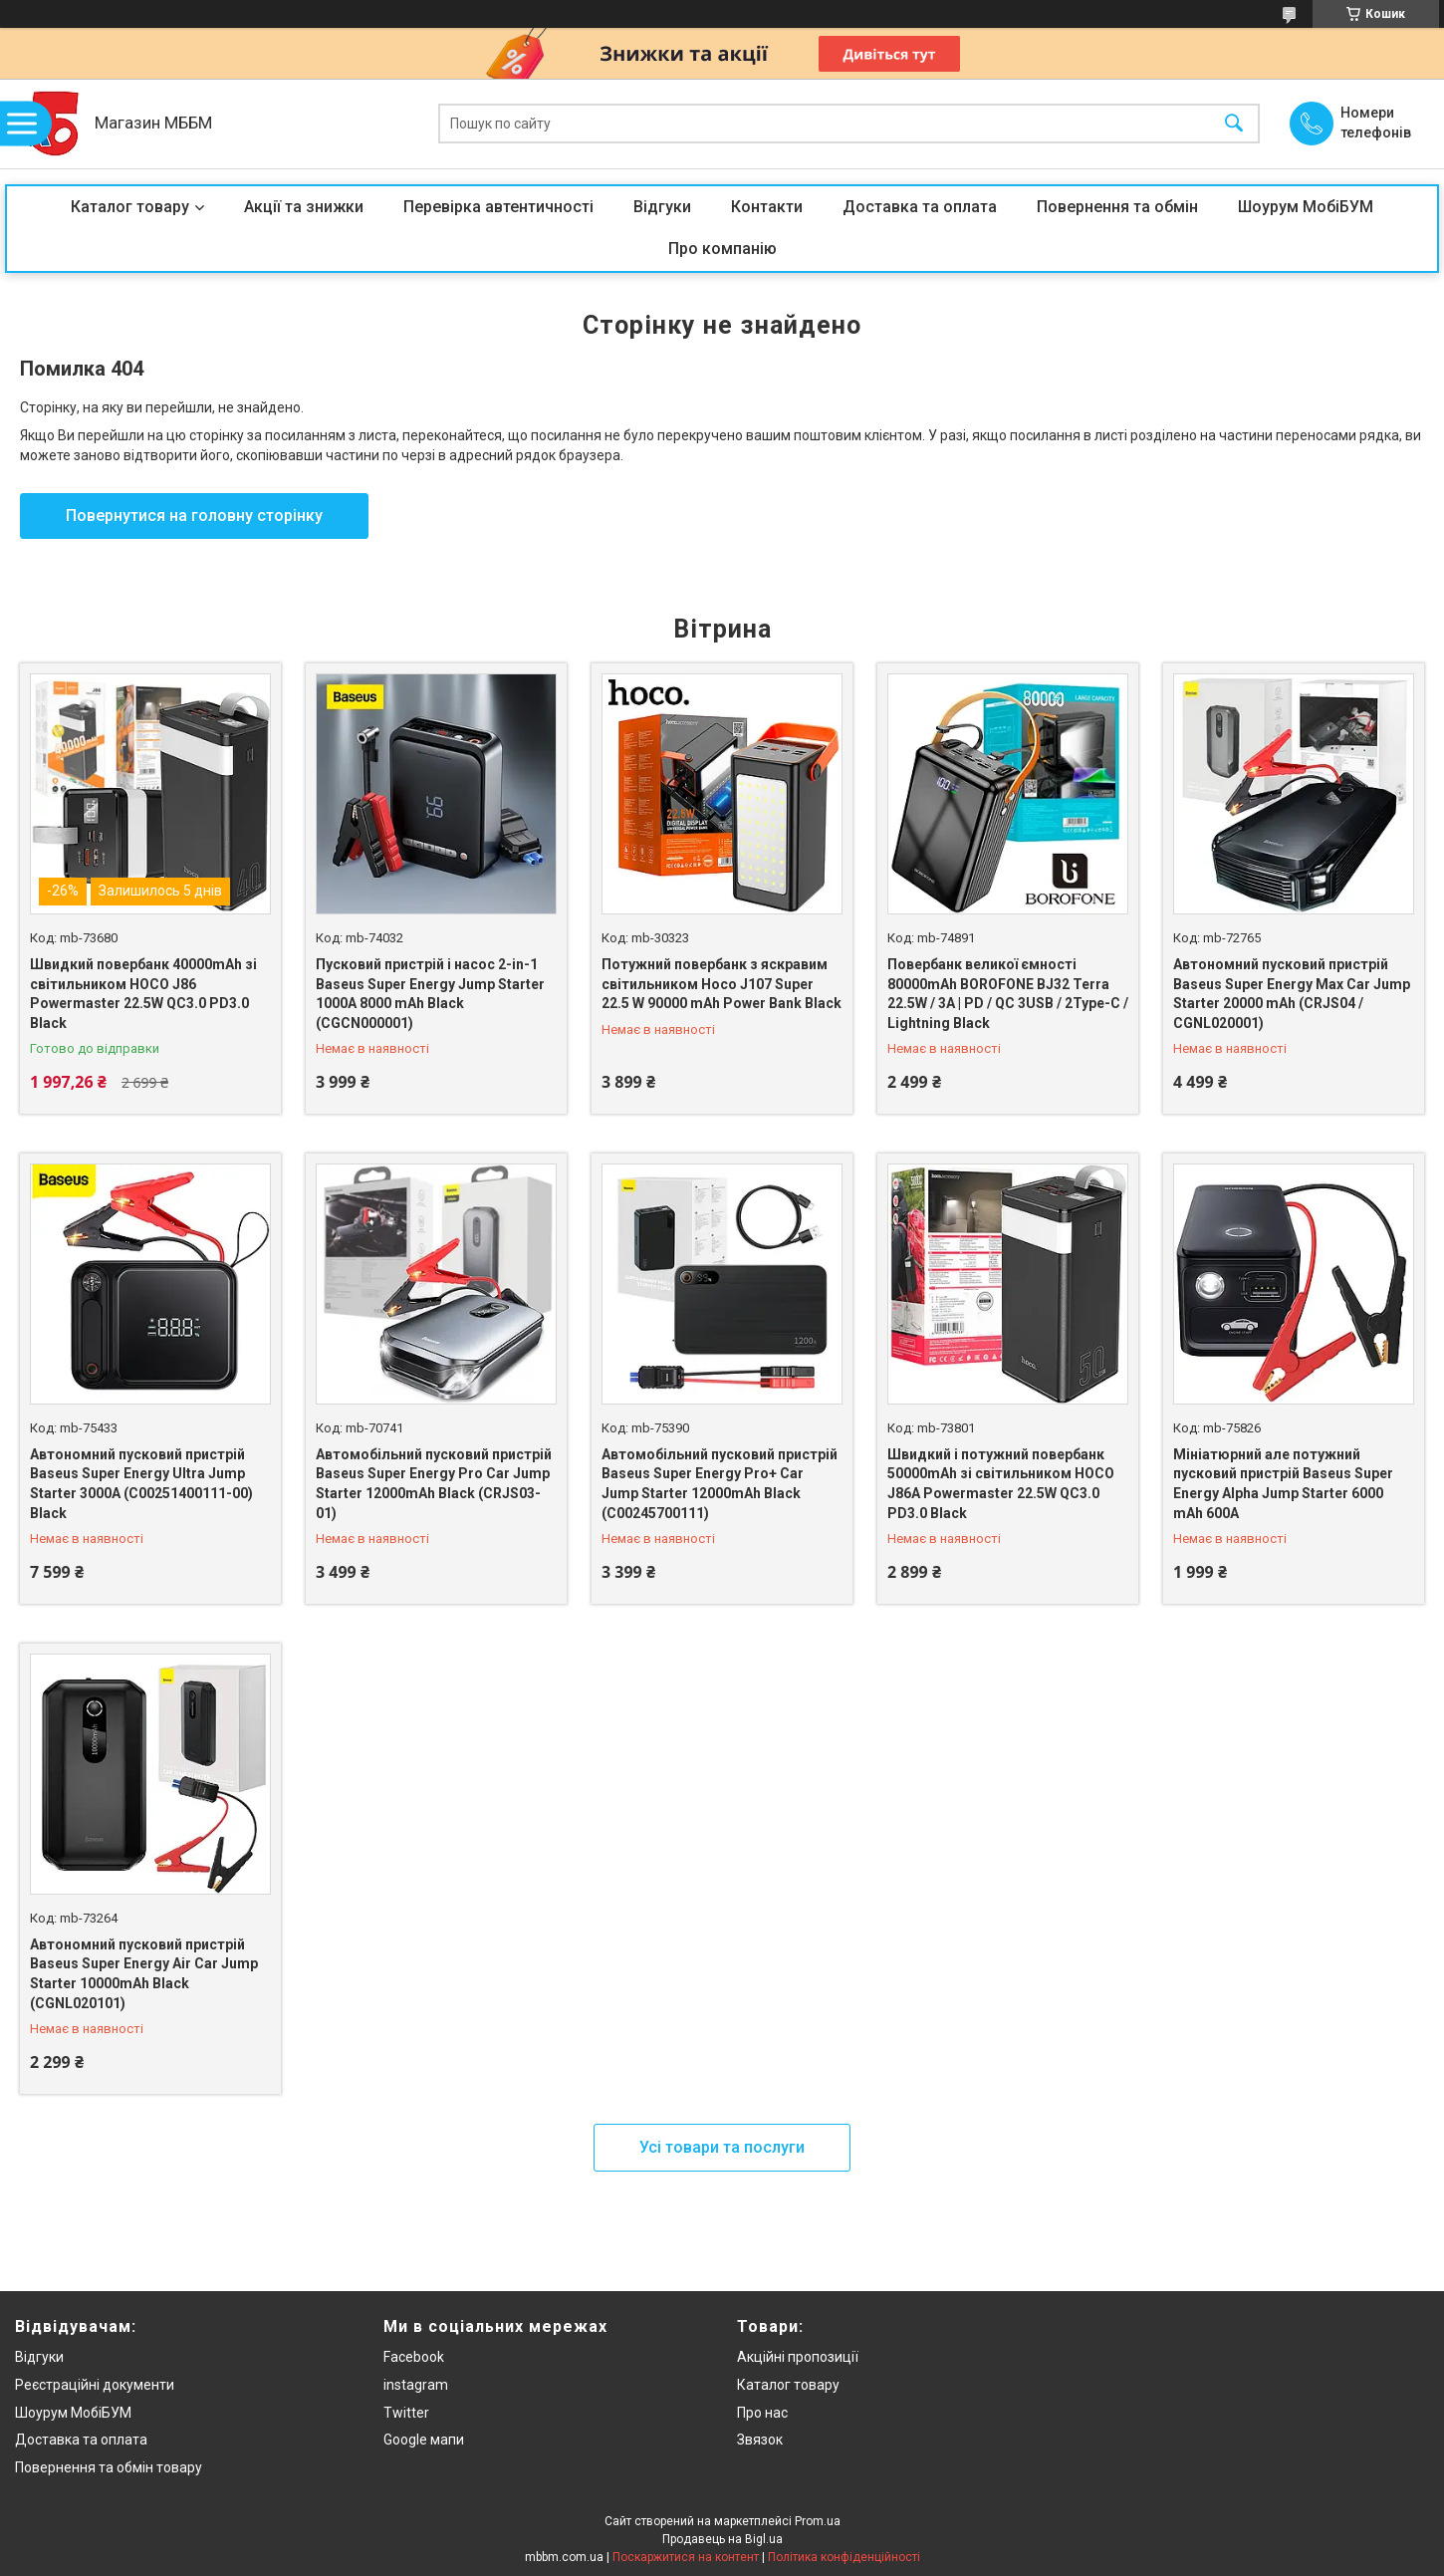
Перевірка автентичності (498, 206)
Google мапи (423, 2439)
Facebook (413, 2357)
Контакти (767, 206)
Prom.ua (818, 2521)
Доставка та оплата (919, 206)
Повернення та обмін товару (108, 2467)
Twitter (406, 2413)
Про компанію (722, 248)
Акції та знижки (303, 206)
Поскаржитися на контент (685, 2557)
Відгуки (662, 206)
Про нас (762, 2413)
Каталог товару (130, 206)
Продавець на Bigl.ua (722, 2539)
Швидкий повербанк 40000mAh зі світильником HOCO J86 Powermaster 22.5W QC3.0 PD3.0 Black (143, 993)
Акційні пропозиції (797, 2357)
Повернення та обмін (1117, 206)
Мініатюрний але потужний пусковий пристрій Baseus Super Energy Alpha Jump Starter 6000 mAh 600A (1283, 1483)
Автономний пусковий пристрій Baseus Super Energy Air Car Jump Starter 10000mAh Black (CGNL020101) (144, 1973)
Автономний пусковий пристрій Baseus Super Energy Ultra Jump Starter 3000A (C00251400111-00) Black (141, 1483)
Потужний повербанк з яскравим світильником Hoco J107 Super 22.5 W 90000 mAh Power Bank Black (722, 983)
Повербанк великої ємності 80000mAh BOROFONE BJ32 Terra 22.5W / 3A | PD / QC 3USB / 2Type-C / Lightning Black (1007, 993)
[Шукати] (1234, 124)
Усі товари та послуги (722, 2147)
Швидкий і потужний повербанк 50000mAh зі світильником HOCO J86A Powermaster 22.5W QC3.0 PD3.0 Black (1000, 1483)
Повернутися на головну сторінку (194, 515)
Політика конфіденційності (844, 2557)
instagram (415, 2385)
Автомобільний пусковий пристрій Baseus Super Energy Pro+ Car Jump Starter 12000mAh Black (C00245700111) (720, 1483)
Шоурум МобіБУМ (1305, 206)
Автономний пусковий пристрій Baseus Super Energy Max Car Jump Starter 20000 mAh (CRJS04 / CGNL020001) (1291, 993)
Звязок (760, 2439)
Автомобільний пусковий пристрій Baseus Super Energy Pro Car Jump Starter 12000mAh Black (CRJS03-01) (434, 1483)
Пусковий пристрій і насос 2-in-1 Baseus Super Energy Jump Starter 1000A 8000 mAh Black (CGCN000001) (430, 993)
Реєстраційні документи (94, 2385)
